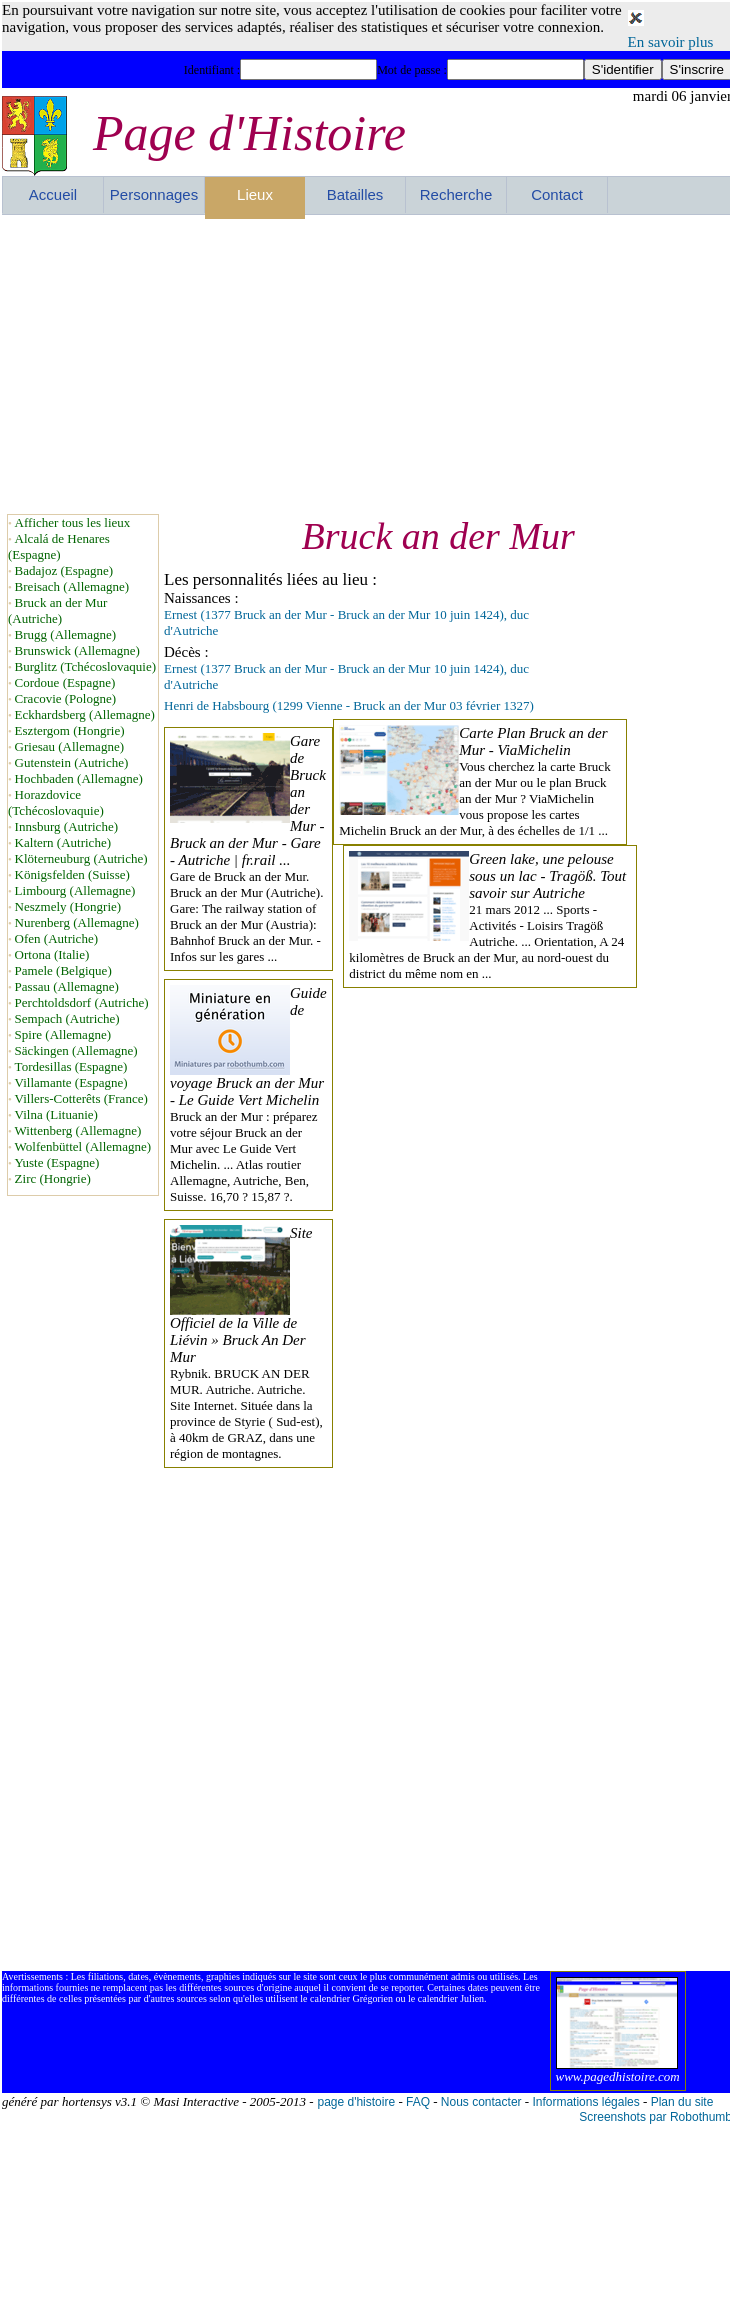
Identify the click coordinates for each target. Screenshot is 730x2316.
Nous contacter (481, 2102)
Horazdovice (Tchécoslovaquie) (56, 802)
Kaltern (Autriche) (63, 842)
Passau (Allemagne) (67, 986)
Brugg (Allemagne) (65, 634)
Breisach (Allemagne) (72, 586)
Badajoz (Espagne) (64, 570)
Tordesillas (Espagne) (71, 1066)
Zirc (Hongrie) (53, 1178)
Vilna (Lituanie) (56, 1114)
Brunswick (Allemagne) (77, 650)
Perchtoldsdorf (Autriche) (82, 1002)
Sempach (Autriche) (67, 1018)
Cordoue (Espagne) (65, 682)
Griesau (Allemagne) (69, 746)
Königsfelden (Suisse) (72, 874)
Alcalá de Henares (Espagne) (59, 546)
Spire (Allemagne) (63, 1034)
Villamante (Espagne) (71, 1082)
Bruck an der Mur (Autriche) (57, 610)
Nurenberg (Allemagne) (77, 922)
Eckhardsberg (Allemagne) (85, 714)
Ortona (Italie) (52, 954)
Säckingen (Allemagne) (76, 1050)
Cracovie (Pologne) (65, 698)
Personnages (154, 194)
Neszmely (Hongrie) (68, 906)
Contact (557, 194)
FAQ (418, 2102)
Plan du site (682, 2102)
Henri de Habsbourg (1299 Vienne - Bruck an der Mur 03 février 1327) (349, 705)
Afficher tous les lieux (73, 522)
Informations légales (585, 2102)
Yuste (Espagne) (57, 1162)
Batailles (355, 194)
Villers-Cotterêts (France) (81, 1098)
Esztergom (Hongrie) (70, 730)
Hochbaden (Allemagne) (79, 778)
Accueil (53, 194)
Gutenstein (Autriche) (72, 762)
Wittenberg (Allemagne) (78, 1130)
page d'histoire (356, 2102)
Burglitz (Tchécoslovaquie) (85, 666)
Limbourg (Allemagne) (75, 890)
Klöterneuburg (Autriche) (81, 858)
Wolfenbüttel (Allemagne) (83, 1146)
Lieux (255, 194)
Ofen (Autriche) (56, 938)
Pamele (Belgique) (63, 970)
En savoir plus (671, 42)
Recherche (456, 194)
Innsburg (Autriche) (66, 826)
